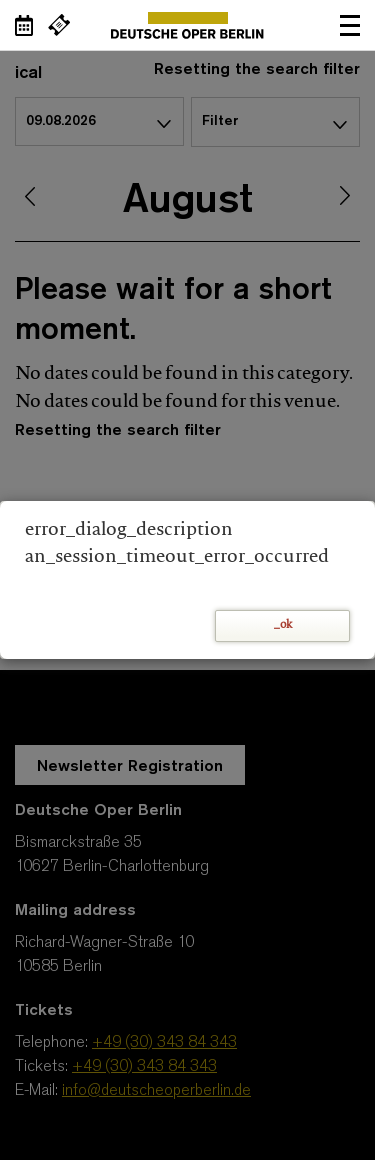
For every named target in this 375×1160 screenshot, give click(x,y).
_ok (283, 625)
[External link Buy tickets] (59, 25)
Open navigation (350, 25)
